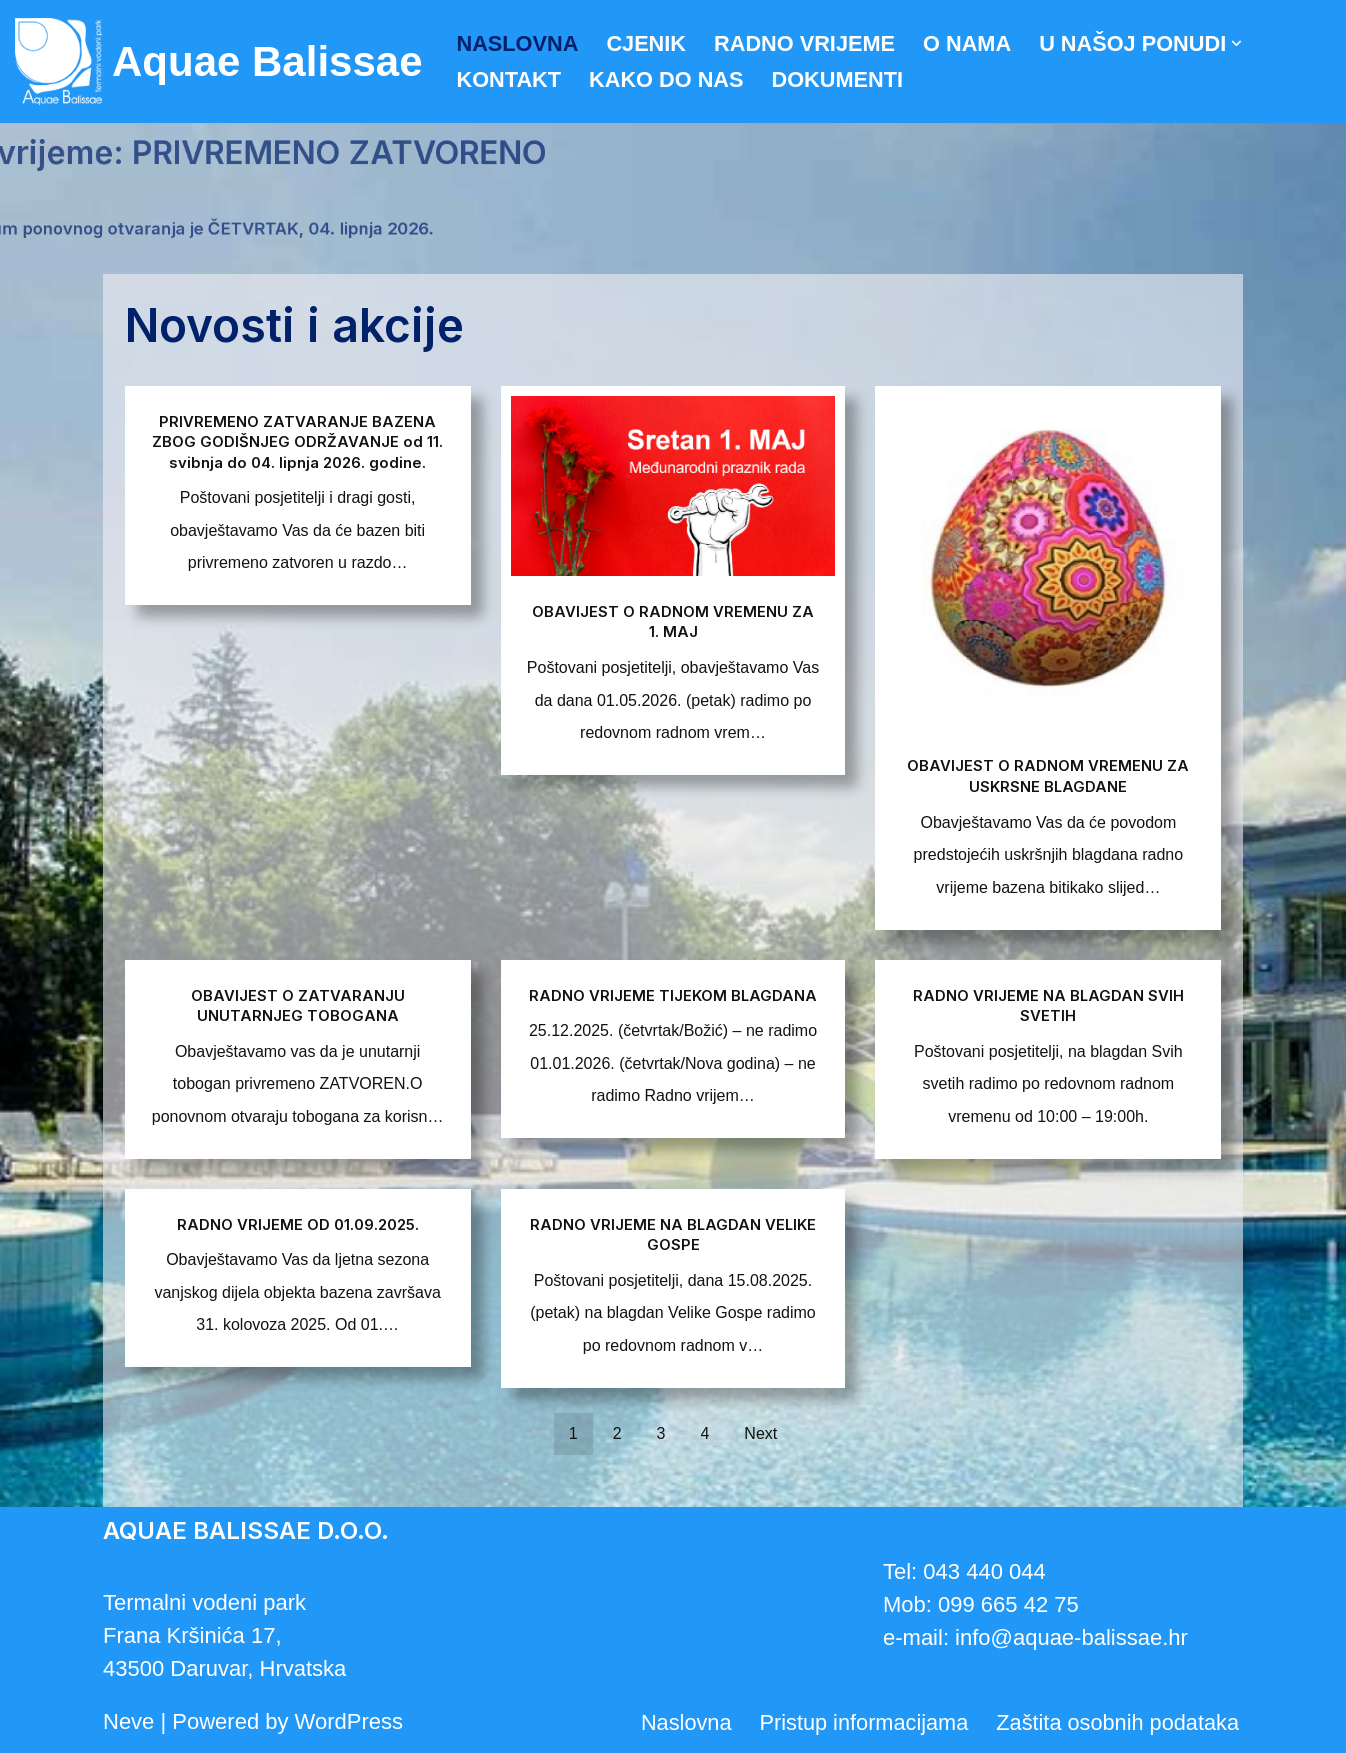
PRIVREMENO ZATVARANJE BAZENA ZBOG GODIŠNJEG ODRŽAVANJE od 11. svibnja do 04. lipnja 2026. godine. (298, 441)
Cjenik (648, 43)
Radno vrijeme (808, 43)
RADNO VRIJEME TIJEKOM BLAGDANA (673, 1004)
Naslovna (518, 43)
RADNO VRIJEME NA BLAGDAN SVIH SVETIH (1048, 1004)
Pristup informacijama (860, 1723)
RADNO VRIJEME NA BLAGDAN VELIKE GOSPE (673, 1233)
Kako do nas (668, 80)
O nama (972, 43)
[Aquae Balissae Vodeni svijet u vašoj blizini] (219, 61)
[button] (1245, 43)
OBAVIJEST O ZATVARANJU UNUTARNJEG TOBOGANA (297, 1004)
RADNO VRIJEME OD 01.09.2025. (298, 1223)
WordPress (349, 1721)
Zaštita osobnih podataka (1116, 1723)
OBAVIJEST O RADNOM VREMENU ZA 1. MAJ (673, 620)
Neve (128, 1721)
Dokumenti (841, 80)
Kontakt (510, 80)
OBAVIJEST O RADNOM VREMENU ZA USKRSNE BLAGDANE (1048, 775)
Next (760, 1433)
